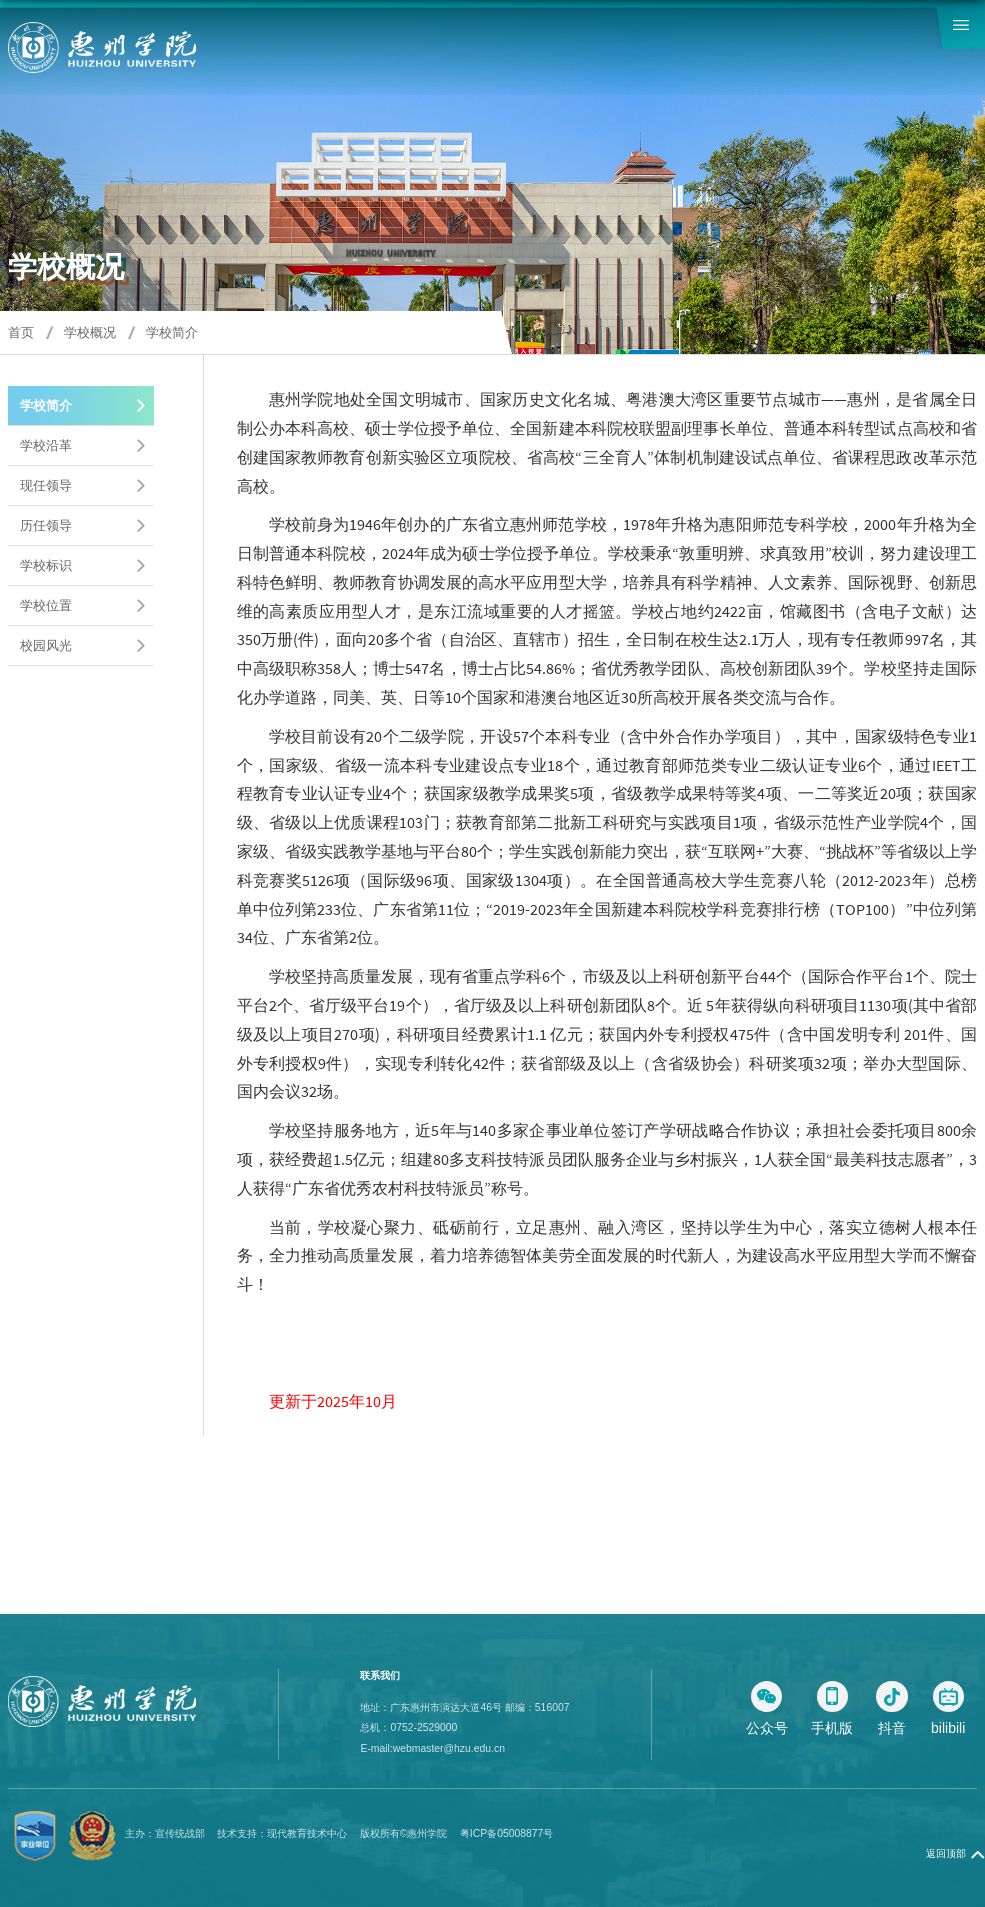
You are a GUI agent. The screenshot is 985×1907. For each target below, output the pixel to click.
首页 (21, 332)
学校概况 (90, 332)
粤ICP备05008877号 (507, 1833)
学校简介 (172, 332)
